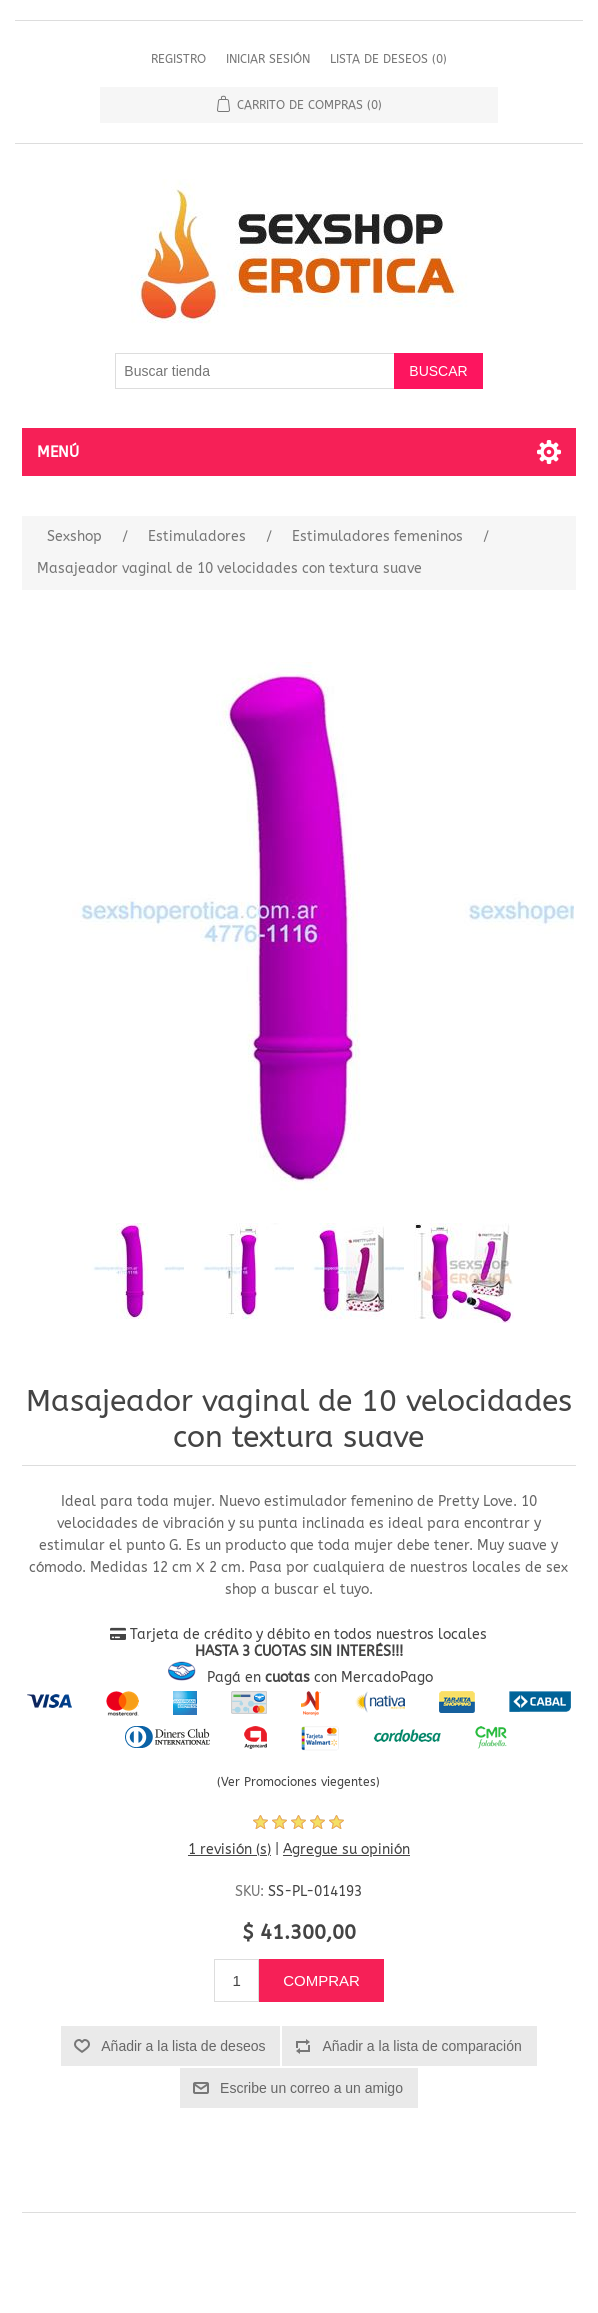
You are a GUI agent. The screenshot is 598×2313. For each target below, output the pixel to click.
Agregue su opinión (346, 1849)
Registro (178, 59)
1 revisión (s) (229, 1849)
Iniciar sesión (268, 59)
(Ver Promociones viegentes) (298, 1782)
